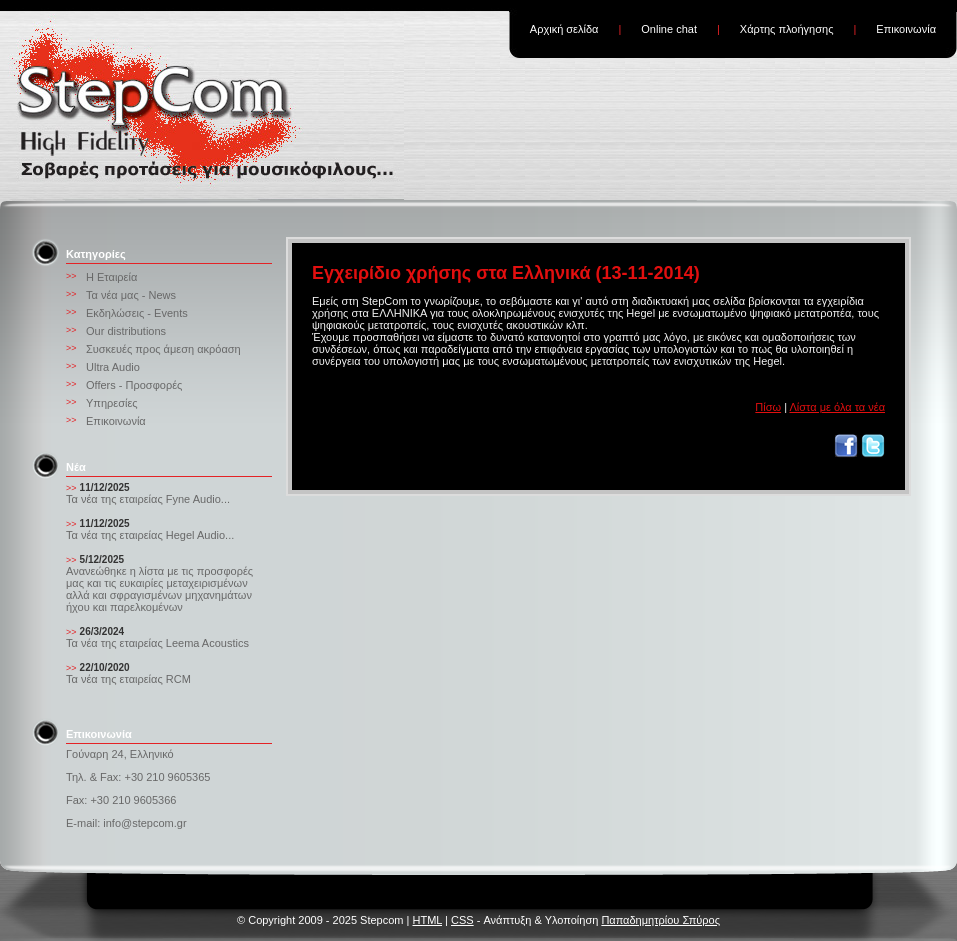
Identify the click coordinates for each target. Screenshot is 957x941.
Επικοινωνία (906, 29)
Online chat (669, 29)
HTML (427, 920)
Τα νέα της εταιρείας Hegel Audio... (150, 535)
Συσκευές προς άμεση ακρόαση (163, 349)
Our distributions (126, 331)
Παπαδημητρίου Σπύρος (660, 920)
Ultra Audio (113, 367)
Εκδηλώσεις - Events (137, 313)
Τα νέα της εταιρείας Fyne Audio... (148, 499)
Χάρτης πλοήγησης (787, 29)
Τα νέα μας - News (131, 295)
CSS (462, 920)
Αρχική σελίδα (564, 29)
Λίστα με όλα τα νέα (837, 407)
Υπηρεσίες (112, 403)
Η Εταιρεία (111, 277)
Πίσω (768, 407)
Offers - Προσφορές (134, 385)
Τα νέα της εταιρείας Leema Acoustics (157, 643)
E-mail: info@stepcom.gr (126, 823)
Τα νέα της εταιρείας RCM (128, 679)
